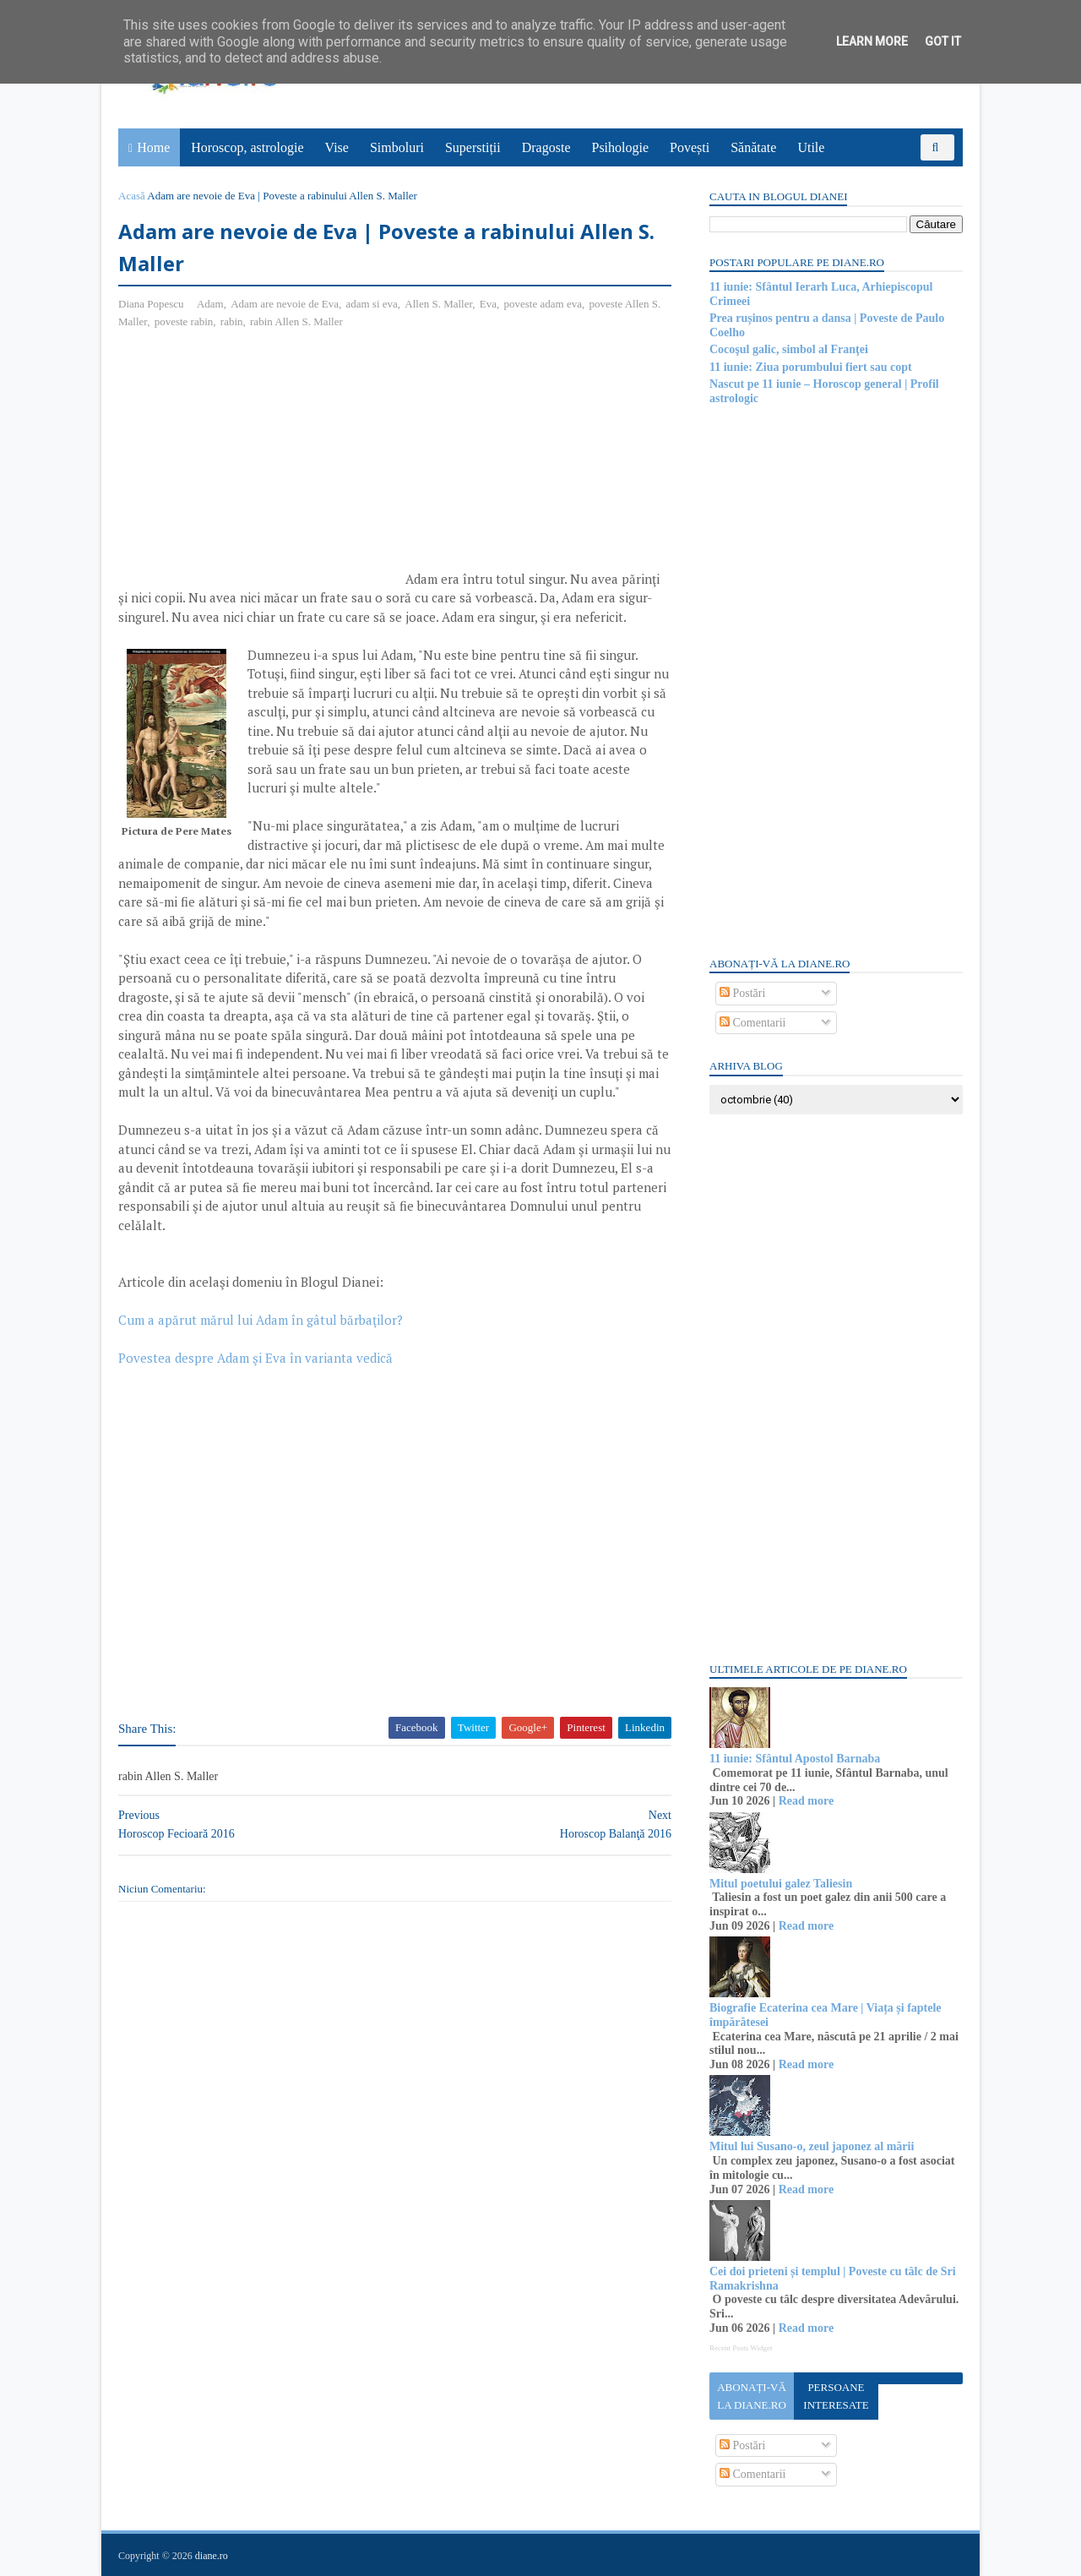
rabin (231, 321)
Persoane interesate (835, 2396)
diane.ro (211, 2556)
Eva (488, 303)
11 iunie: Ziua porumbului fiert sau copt (810, 367)
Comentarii (753, 1022)
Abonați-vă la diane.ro (751, 2396)
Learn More (872, 41)
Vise (337, 147)
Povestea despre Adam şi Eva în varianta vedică (255, 1357)
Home (153, 147)
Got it (943, 41)
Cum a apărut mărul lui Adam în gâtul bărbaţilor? (260, 1319)
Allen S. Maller (438, 303)
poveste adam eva (543, 303)
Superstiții (473, 147)
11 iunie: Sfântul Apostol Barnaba (794, 1758)
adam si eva (371, 303)
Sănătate (753, 147)
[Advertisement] (260, 465)
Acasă (131, 195)
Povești (689, 147)
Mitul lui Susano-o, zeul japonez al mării (811, 2146)
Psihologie (620, 147)
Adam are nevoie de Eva (285, 303)
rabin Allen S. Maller (296, 321)
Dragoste (546, 147)
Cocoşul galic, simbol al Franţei (788, 349)
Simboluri (397, 147)
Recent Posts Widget (740, 2348)
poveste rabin (184, 321)
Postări (742, 993)
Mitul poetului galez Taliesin (780, 1883)
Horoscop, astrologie (247, 147)
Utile (810, 147)
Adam (210, 303)
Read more (806, 1800)
